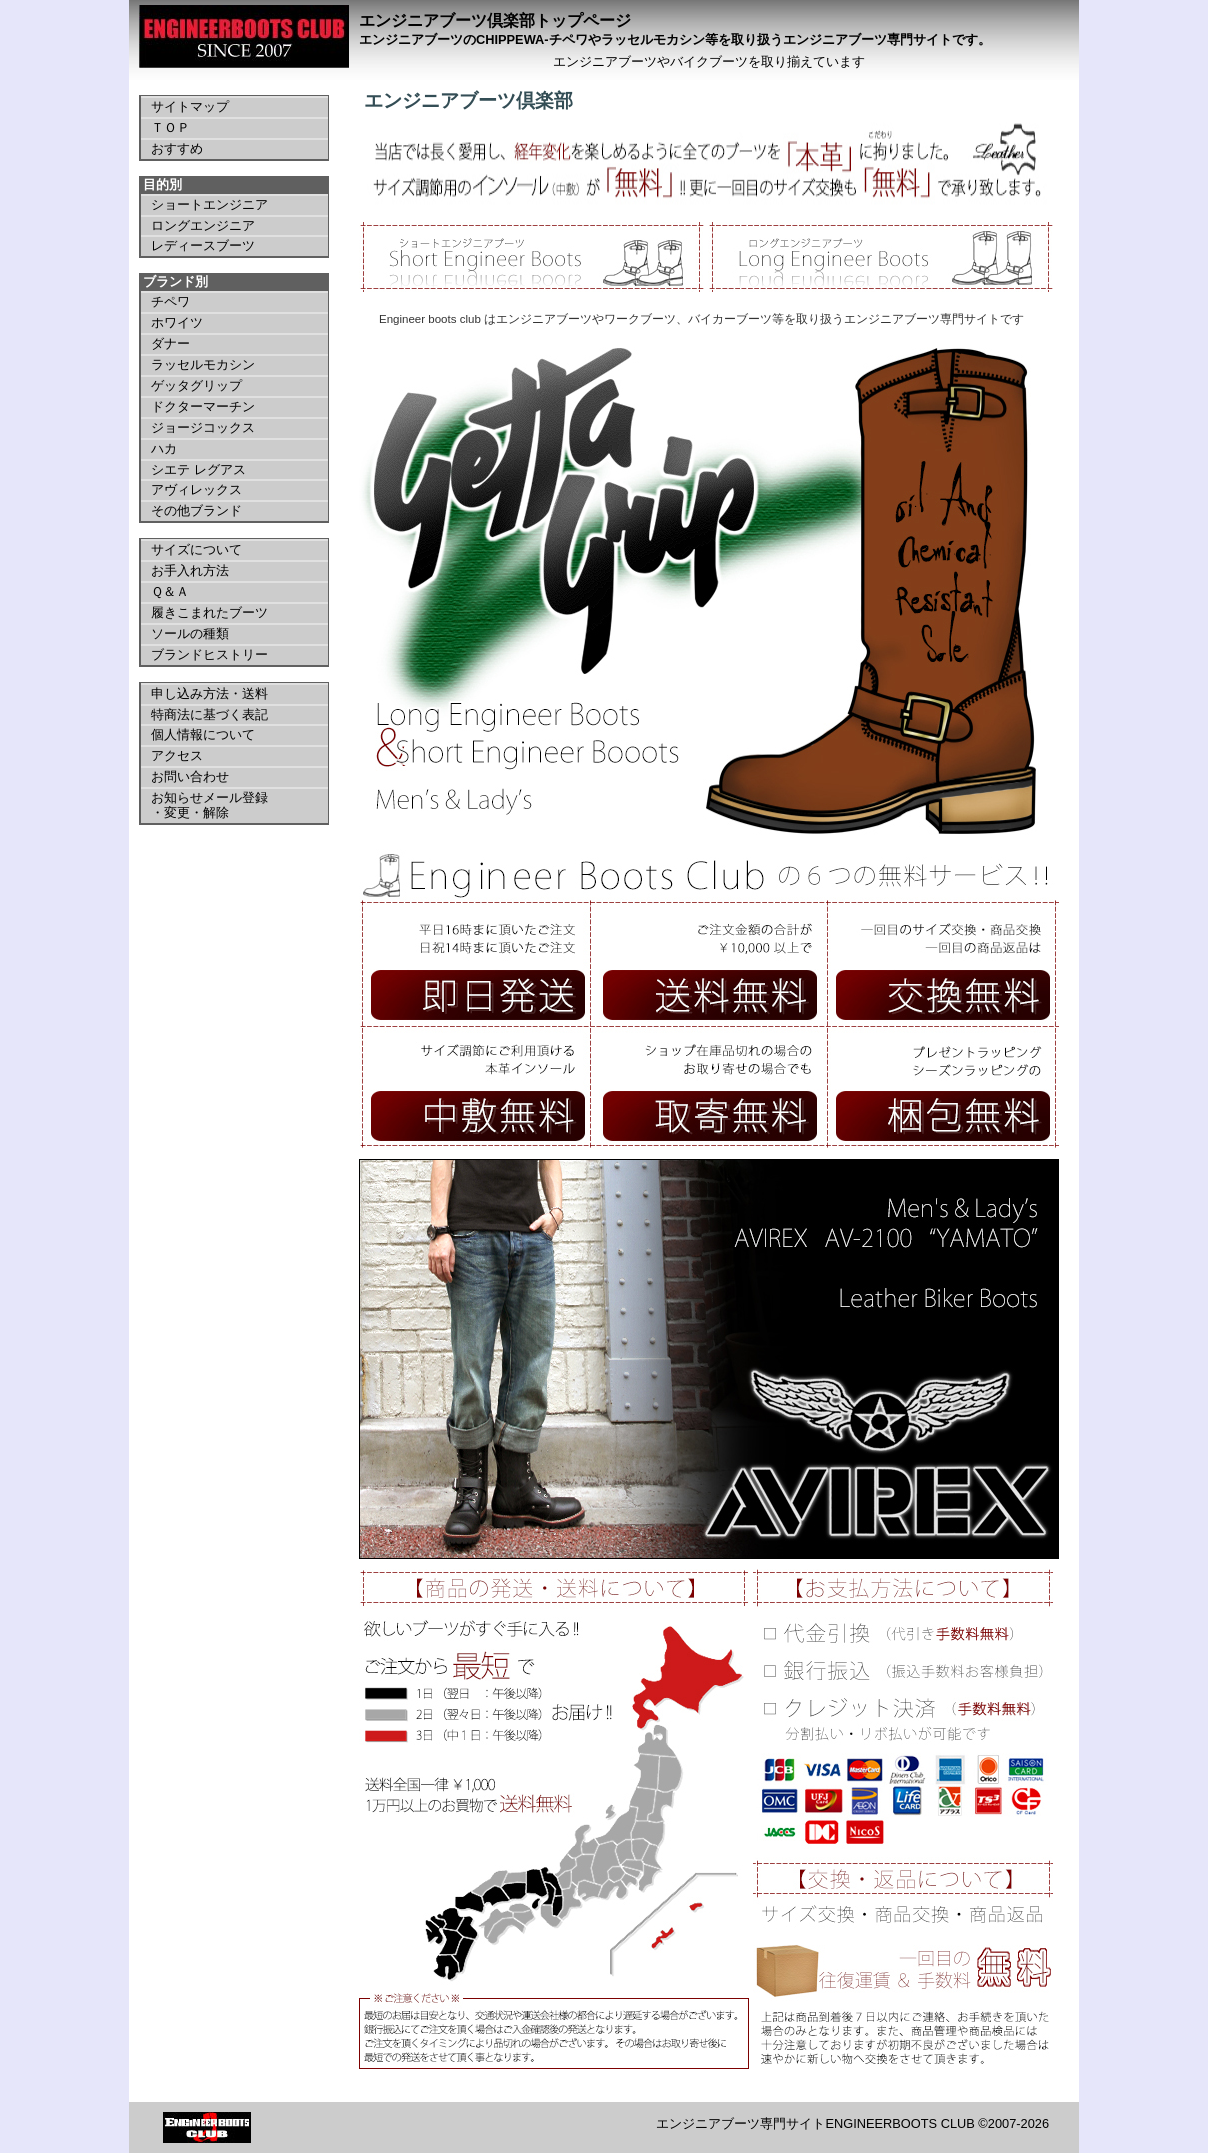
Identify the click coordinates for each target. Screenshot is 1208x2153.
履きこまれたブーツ (209, 612)
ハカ (164, 448)
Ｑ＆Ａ (170, 591)
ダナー (170, 343)
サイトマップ (190, 106)
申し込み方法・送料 (209, 693)
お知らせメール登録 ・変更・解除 (209, 805)
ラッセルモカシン (203, 364)
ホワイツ (177, 322)
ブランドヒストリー (209, 654)
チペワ (170, 301)
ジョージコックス (203, 427)
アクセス (177, 755)
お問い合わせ (190, 776)
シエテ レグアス (198, 469)
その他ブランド (196, 510)
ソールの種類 (190, 633)
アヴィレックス (196, 489)
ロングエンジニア (203, 225)
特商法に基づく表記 (209, 714)
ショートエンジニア (209, 204)
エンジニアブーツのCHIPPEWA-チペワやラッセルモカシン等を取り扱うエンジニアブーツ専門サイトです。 (675, 39)
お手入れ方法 (190, 570)
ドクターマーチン (203, 406)
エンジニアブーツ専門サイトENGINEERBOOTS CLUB (815, 2123)
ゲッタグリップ (196, 385)
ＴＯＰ (170, 127)
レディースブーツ (203, 245)
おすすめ (177, 148)
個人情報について (203, 734)
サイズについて (196, 549)
